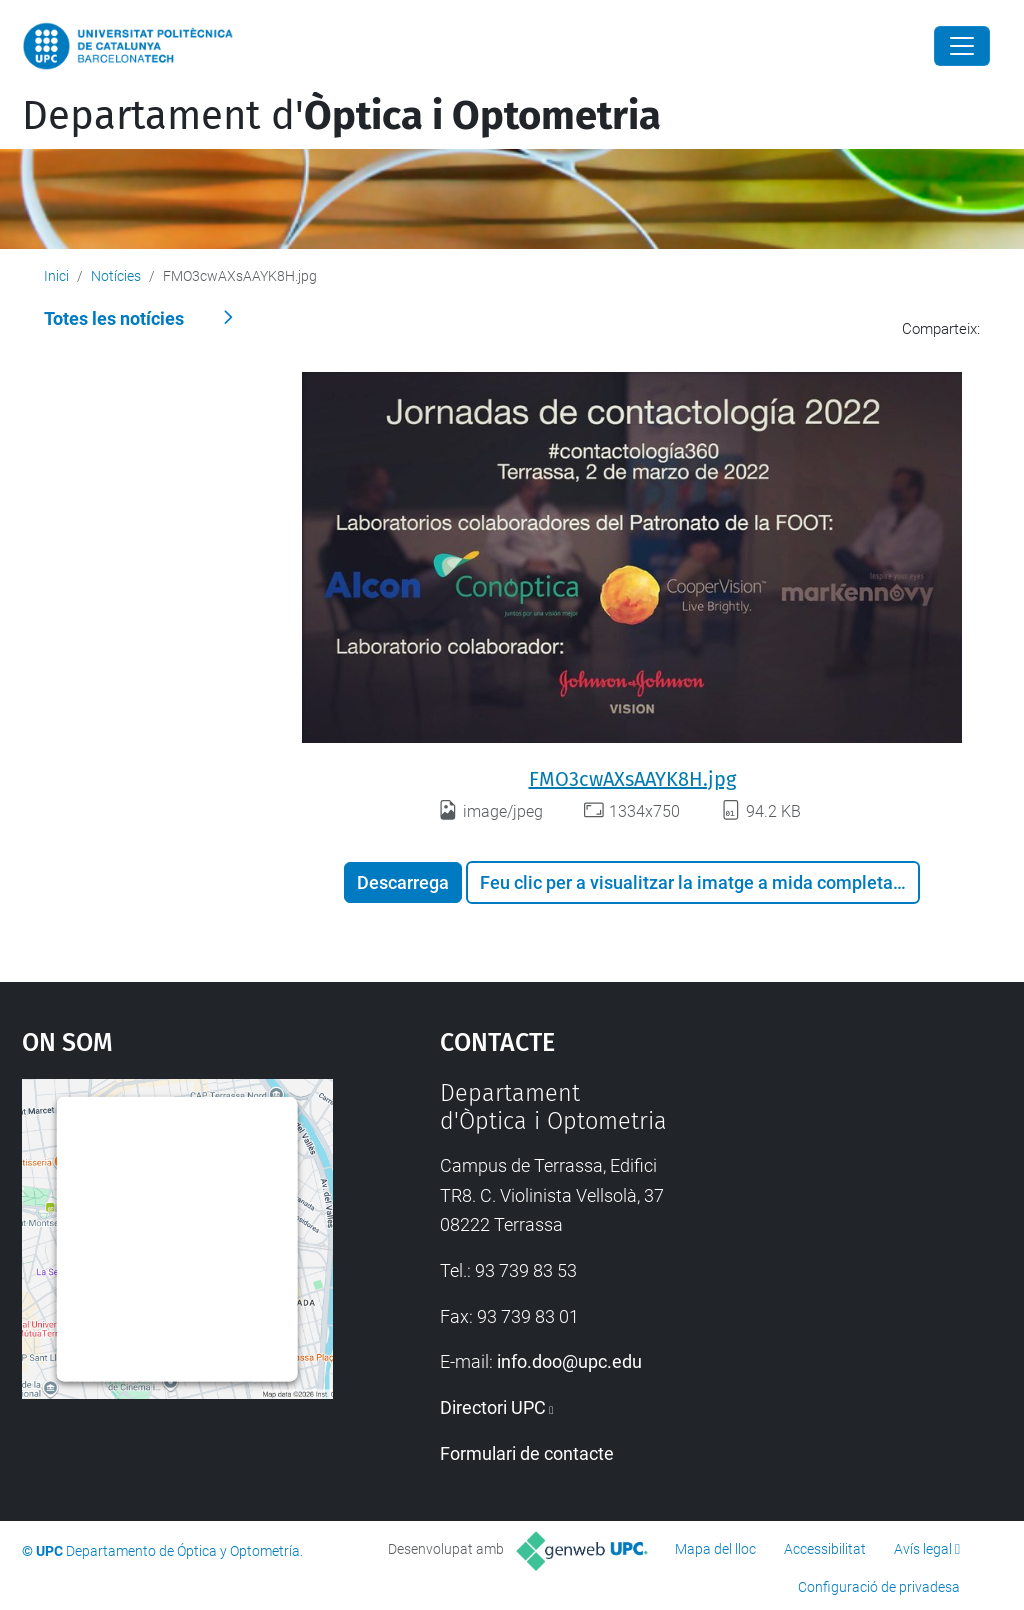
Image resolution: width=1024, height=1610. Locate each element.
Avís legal (923, 1549)
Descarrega (403, 882)
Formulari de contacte (527, 1453)
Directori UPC (493, 1407)
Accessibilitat (825, 1549)
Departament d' (341, 116)
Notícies (116, 276)
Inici (56, 276)
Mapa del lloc (715, 1549)
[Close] (962, 46)
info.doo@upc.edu (569, 1361)
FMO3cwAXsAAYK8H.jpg (632, 779)
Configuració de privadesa (879, 1587)
